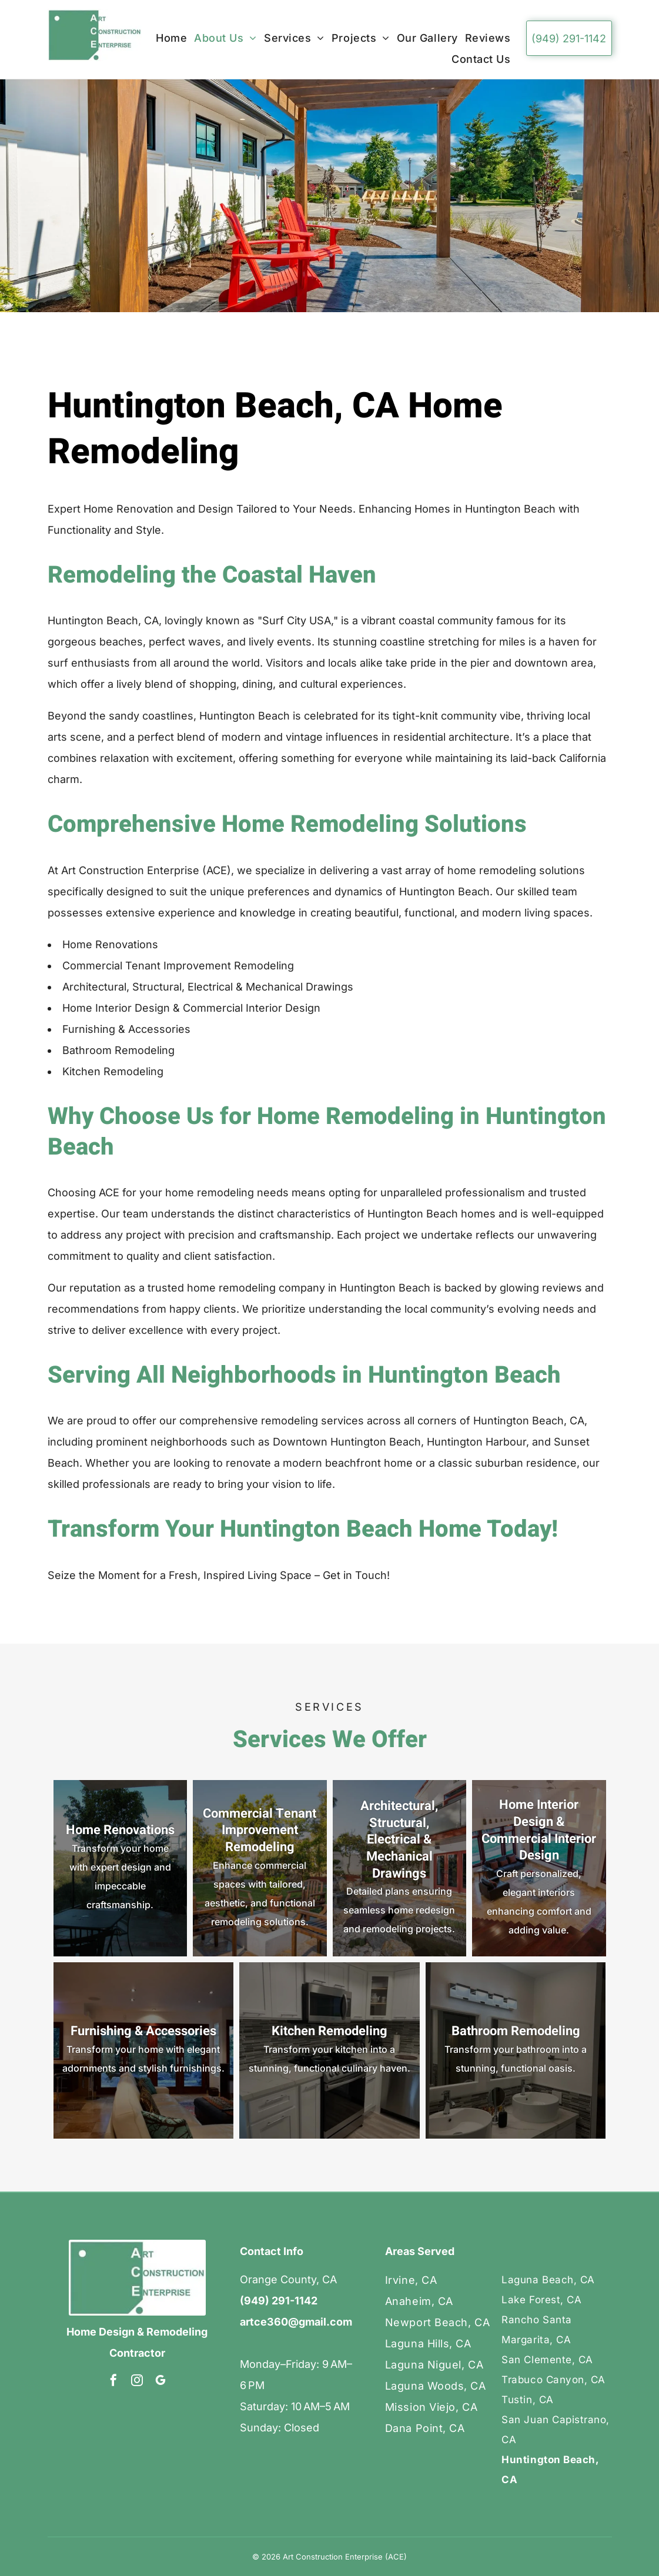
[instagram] (137, 2381)
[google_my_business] (160, 2381)
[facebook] (113, 2381)
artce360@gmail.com (296, 2322)
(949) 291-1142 (278, 2300)
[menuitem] (175, 38)
